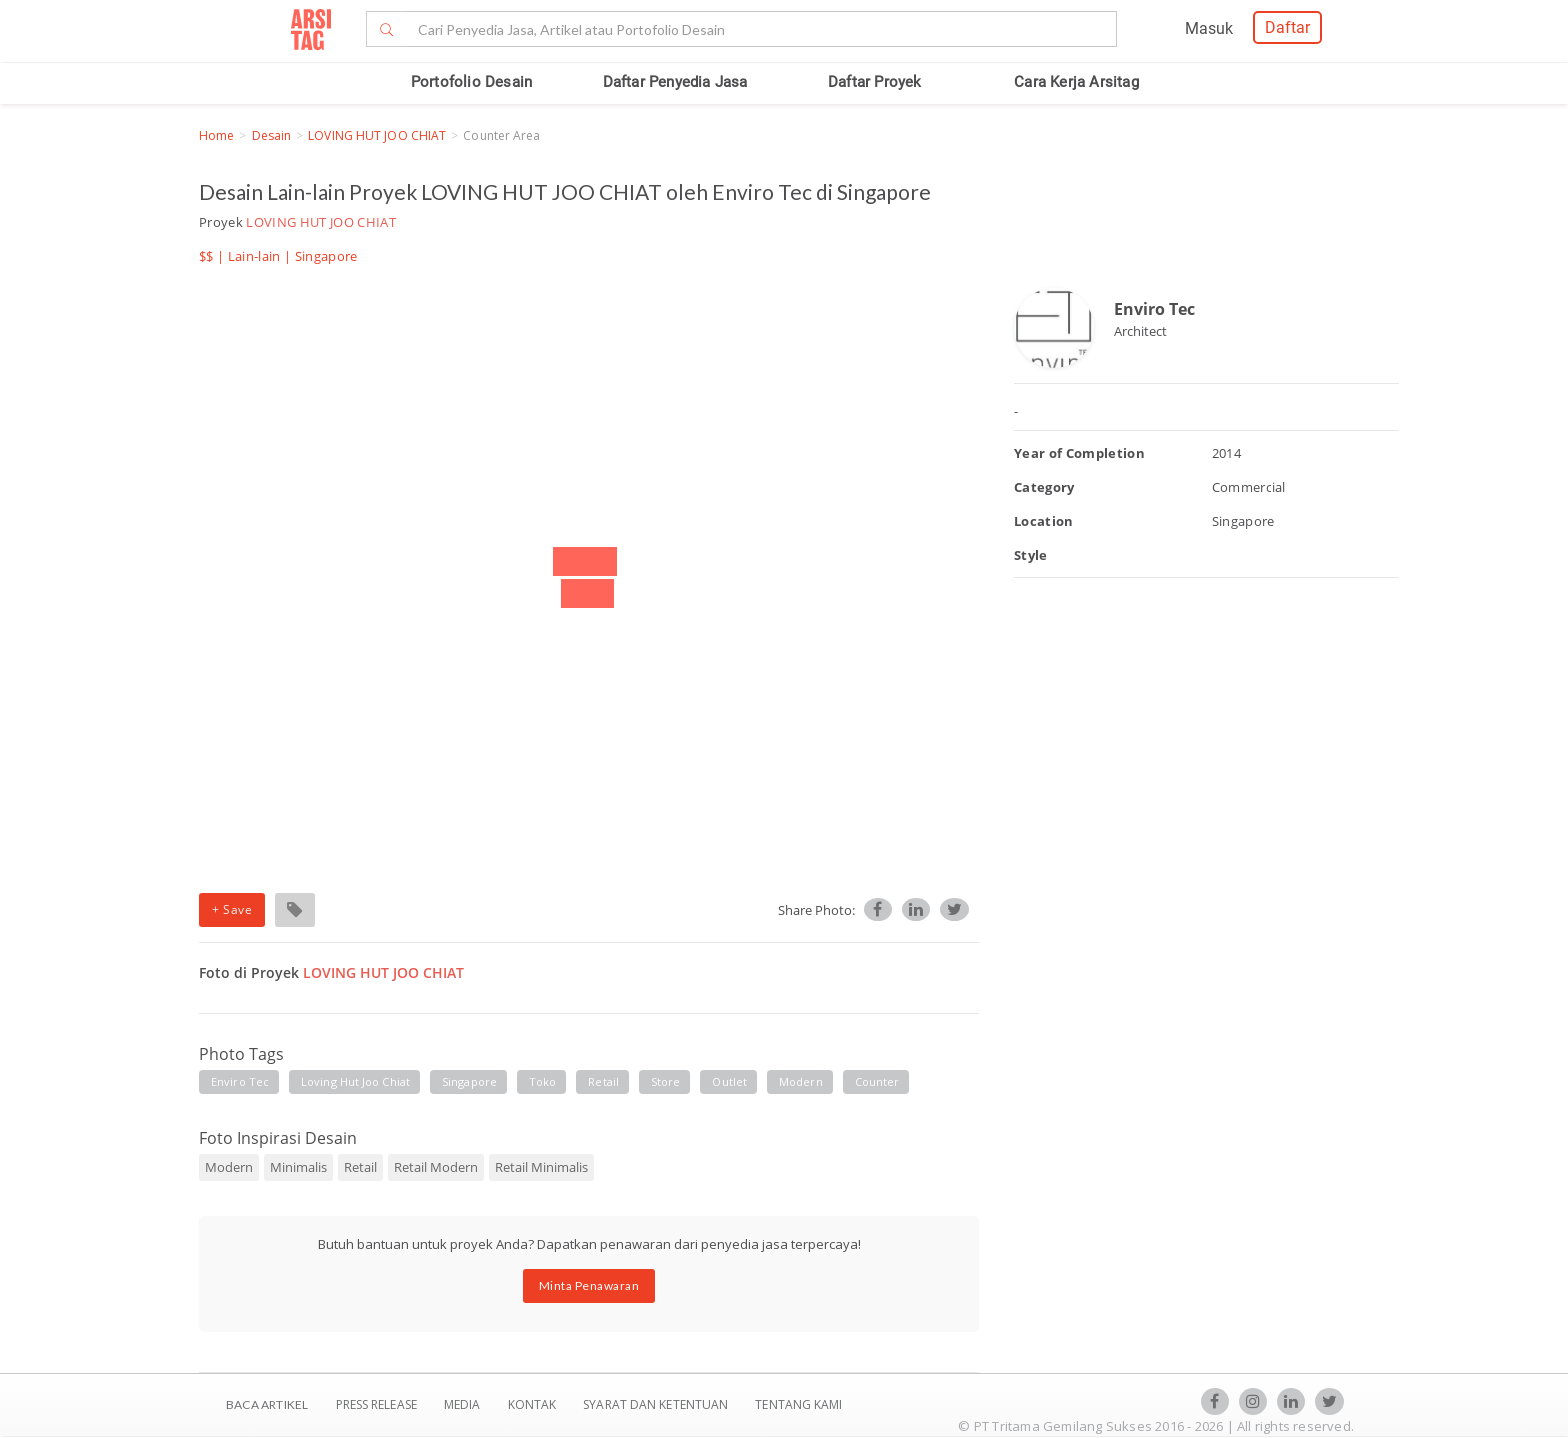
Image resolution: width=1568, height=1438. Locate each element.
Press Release (376, 1404)
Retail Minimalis (541, 1167)
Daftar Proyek (875, 82)
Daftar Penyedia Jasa (675, 82)
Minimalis (298, 1167)
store (666, 1081)
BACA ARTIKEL (267, 1404)
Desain (272, 135)
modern (801, 1081)
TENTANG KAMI (798, 1404)
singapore (469, 1081)
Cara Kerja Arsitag (1076, 82)
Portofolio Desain (471, 82)
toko (542, 1081)
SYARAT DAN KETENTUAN (657, 1404)
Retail (360, 1167)
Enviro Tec (1154, 309)
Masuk (1209, 28)
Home (216, 135)
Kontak (534, 1404)
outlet (729, 1081)
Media (464, 1404)
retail (603, 1081)
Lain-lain (254, 256)
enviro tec (240, 1081)
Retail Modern (436, 1167)
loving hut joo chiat (355, 1081)
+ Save (232, 909)
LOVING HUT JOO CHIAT (377, 135)
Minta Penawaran (589, 1285)
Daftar (1287, 27)
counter (877, 1081)
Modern (229, 1167)
